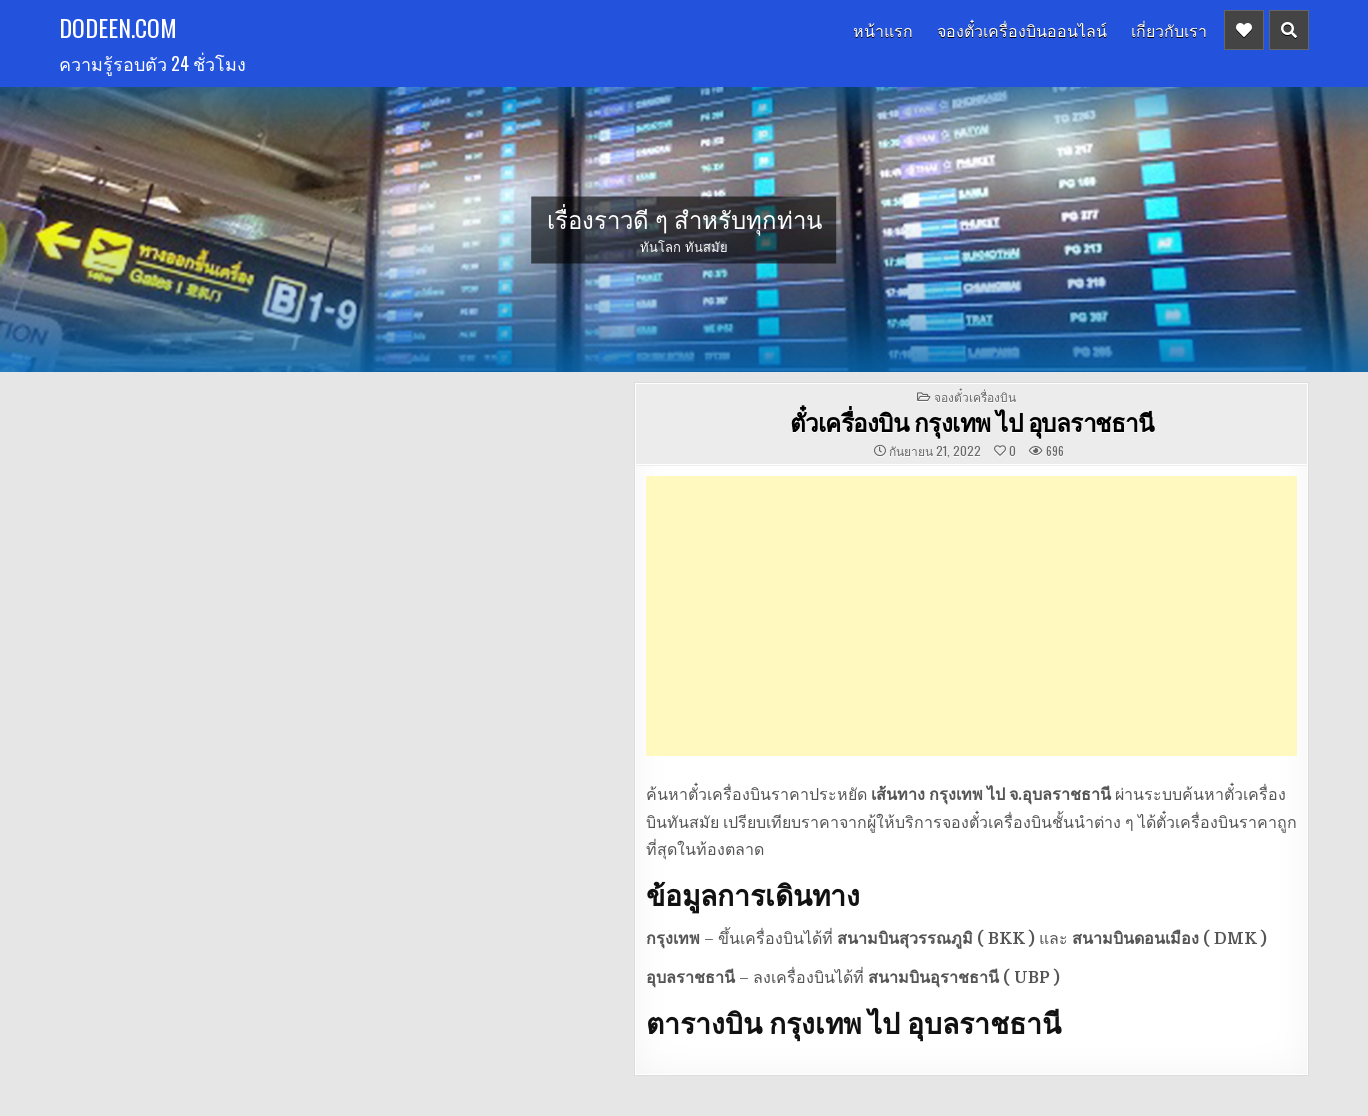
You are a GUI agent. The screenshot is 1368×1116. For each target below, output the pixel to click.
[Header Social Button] (1244, 30)
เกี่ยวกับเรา (1169, 30)
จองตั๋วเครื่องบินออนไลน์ (1022, 30)
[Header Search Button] (1289, 30)
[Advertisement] (971, 616)
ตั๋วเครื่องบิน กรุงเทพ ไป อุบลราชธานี (972, 422)
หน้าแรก (883, 30)
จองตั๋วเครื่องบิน (975, 396)
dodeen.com (118, 27)
